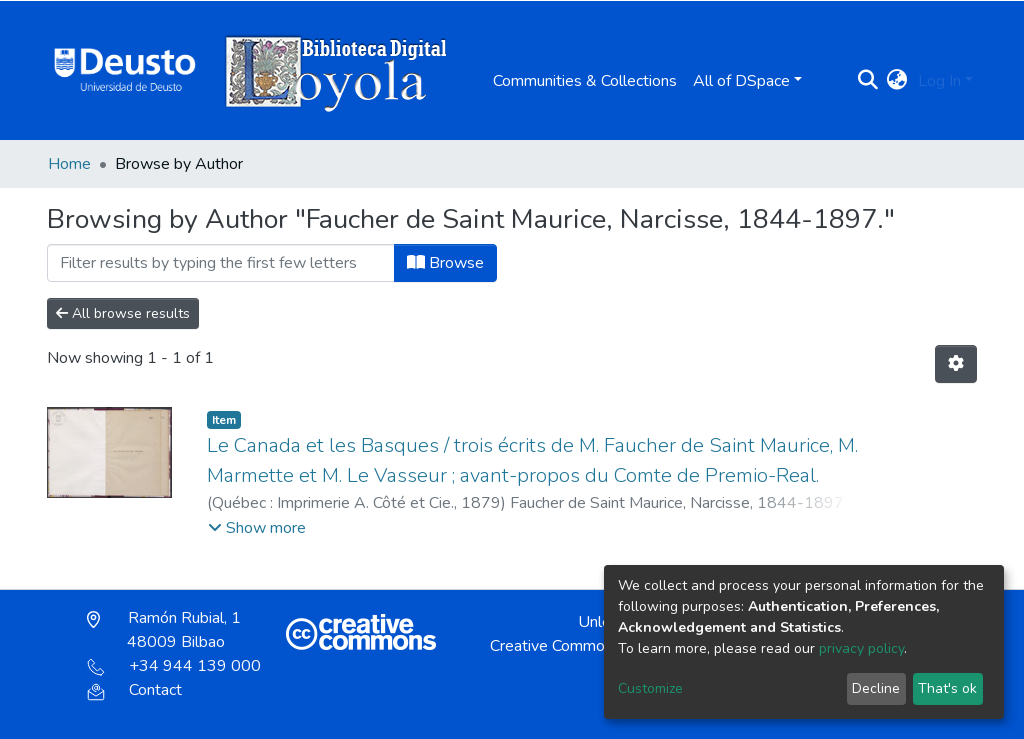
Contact (134, 690)
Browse (445, 263)
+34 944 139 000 (174, 666)
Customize (650, 688)
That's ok (947, 688)
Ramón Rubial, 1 (164, 630)
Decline (876, 688)
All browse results (123, 313)
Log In (939, 81)
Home (69, 164)
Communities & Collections (585, 81)
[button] (897, 81)
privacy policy (861, 648)
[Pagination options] (956, 364)
